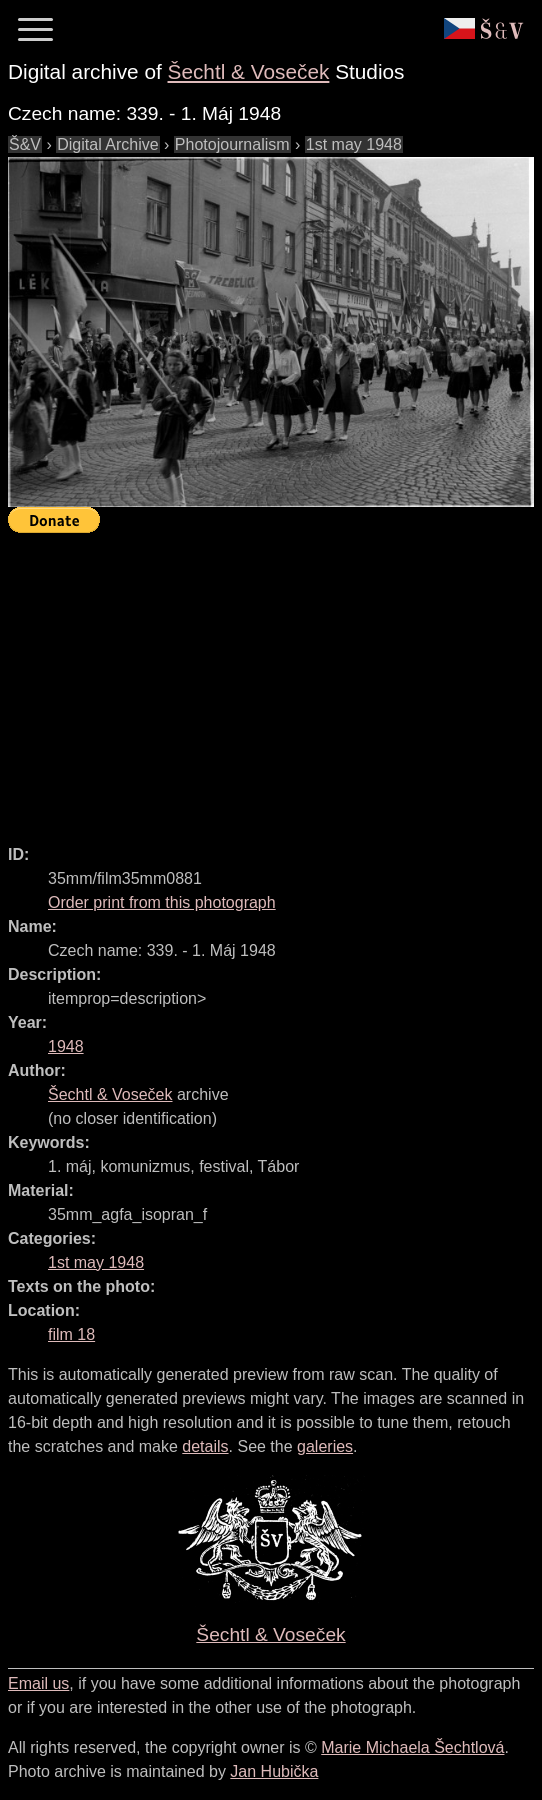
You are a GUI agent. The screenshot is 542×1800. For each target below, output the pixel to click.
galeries (325, 1446)
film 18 (71, 1334)
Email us (38, 1683)
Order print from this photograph (162, 902)
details (205, 1446)
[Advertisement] (275, 680)
